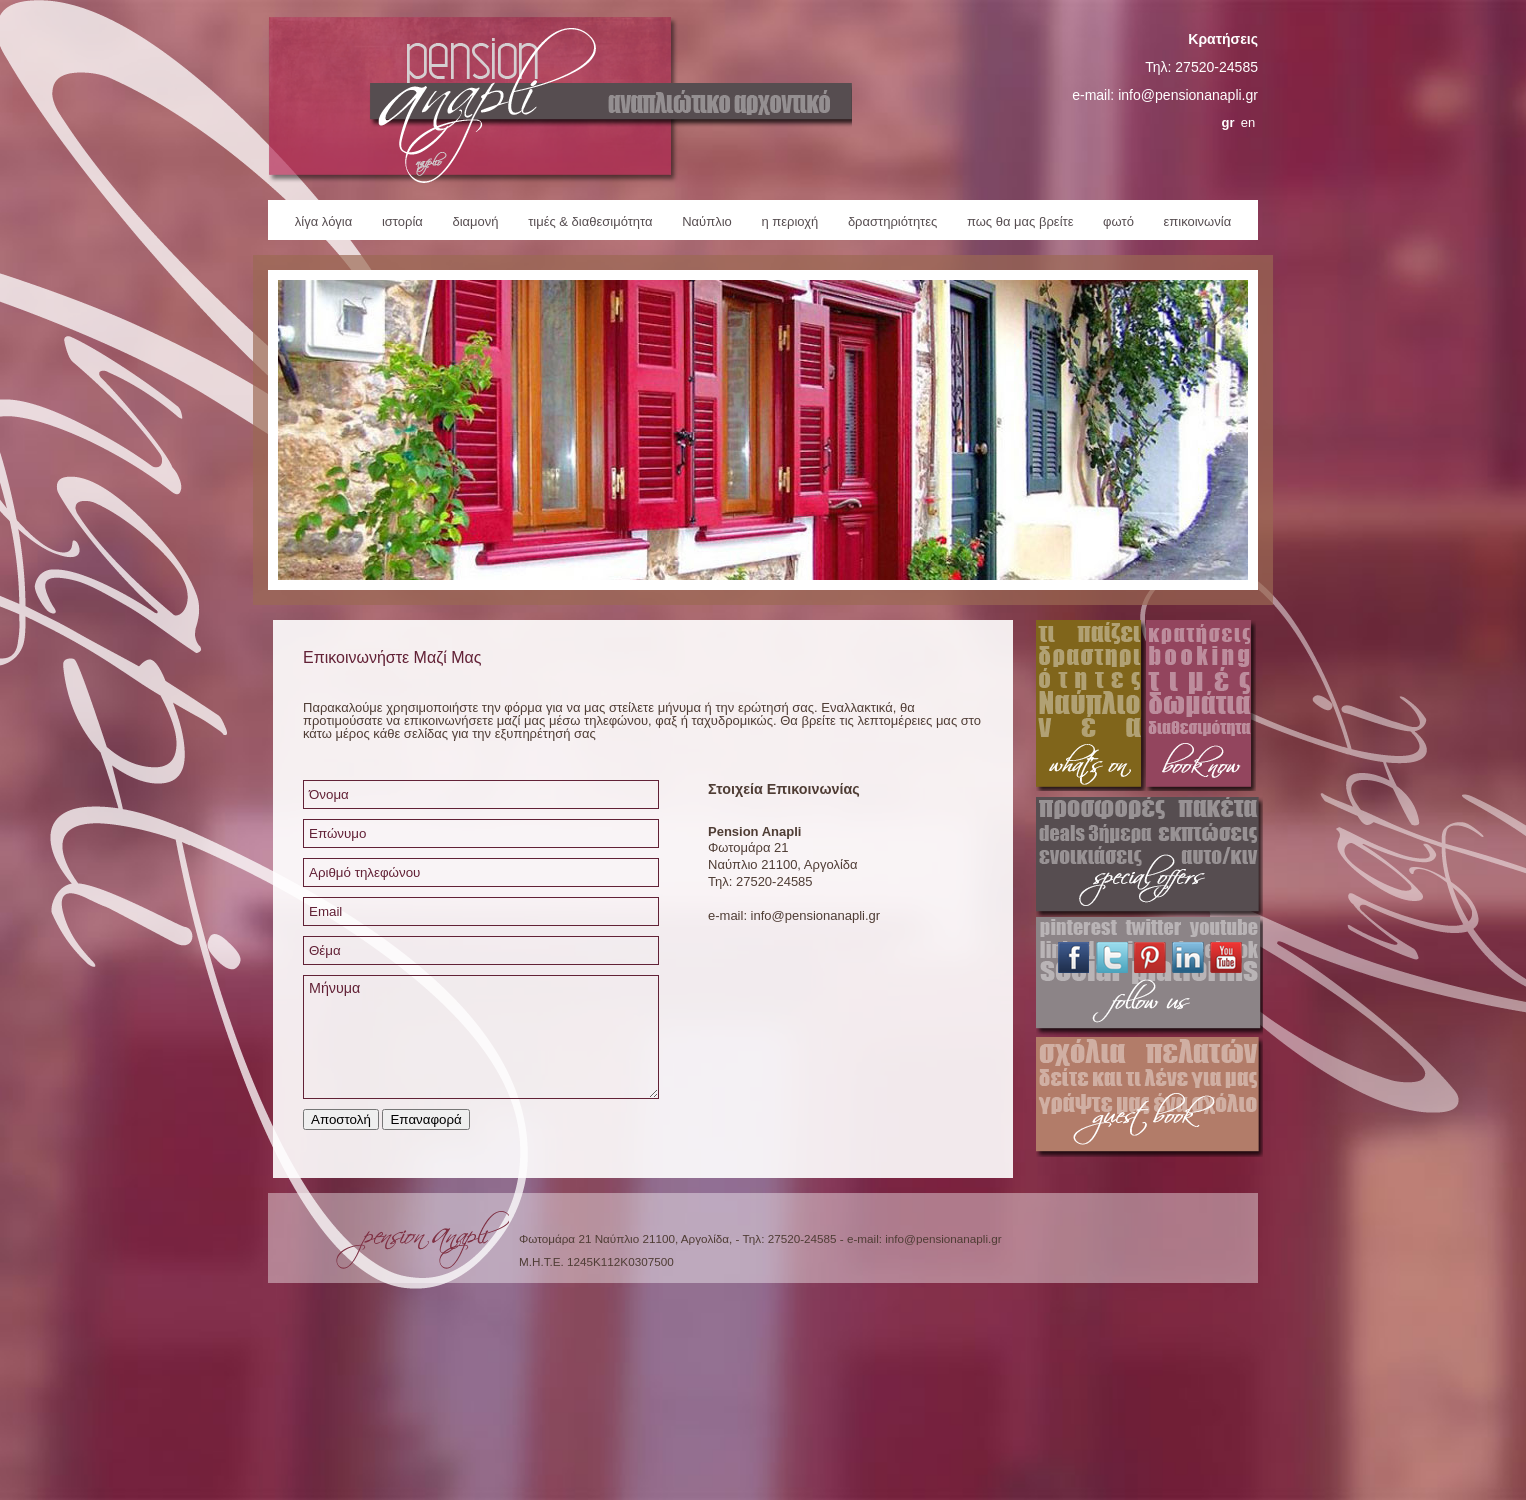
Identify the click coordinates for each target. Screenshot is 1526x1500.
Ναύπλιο (707, 221)
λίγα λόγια (323, 221)
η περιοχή (789, 221)
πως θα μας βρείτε (1020, 221)
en (1248, 122)
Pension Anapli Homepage (422, 1245)
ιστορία (402, 221)
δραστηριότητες (892, 221)
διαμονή (475, 221)
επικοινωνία (1198, 221)
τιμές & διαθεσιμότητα (590, 221)
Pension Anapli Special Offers (1149, 857)
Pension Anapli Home (560, 100)
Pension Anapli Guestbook (1149, 1097)
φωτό (1118, 221)
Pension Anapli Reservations (1201, 708)
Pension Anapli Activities (1091, 708)
